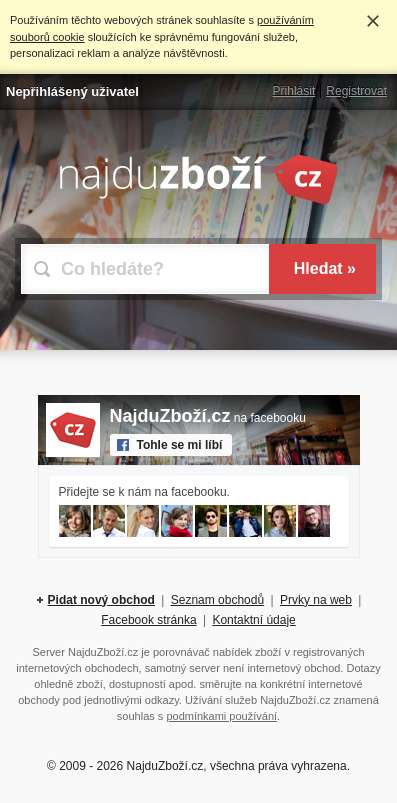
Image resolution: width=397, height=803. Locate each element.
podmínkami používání (221, 716)
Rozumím (373, 21)
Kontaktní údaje (253, 620)
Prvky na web (316, 600)
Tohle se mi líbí (180, 445)
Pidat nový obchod (101, 600)
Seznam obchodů (217, 600)
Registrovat (356, 91)
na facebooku (208, 418)
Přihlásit (294, 91)
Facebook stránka (148, 620)
